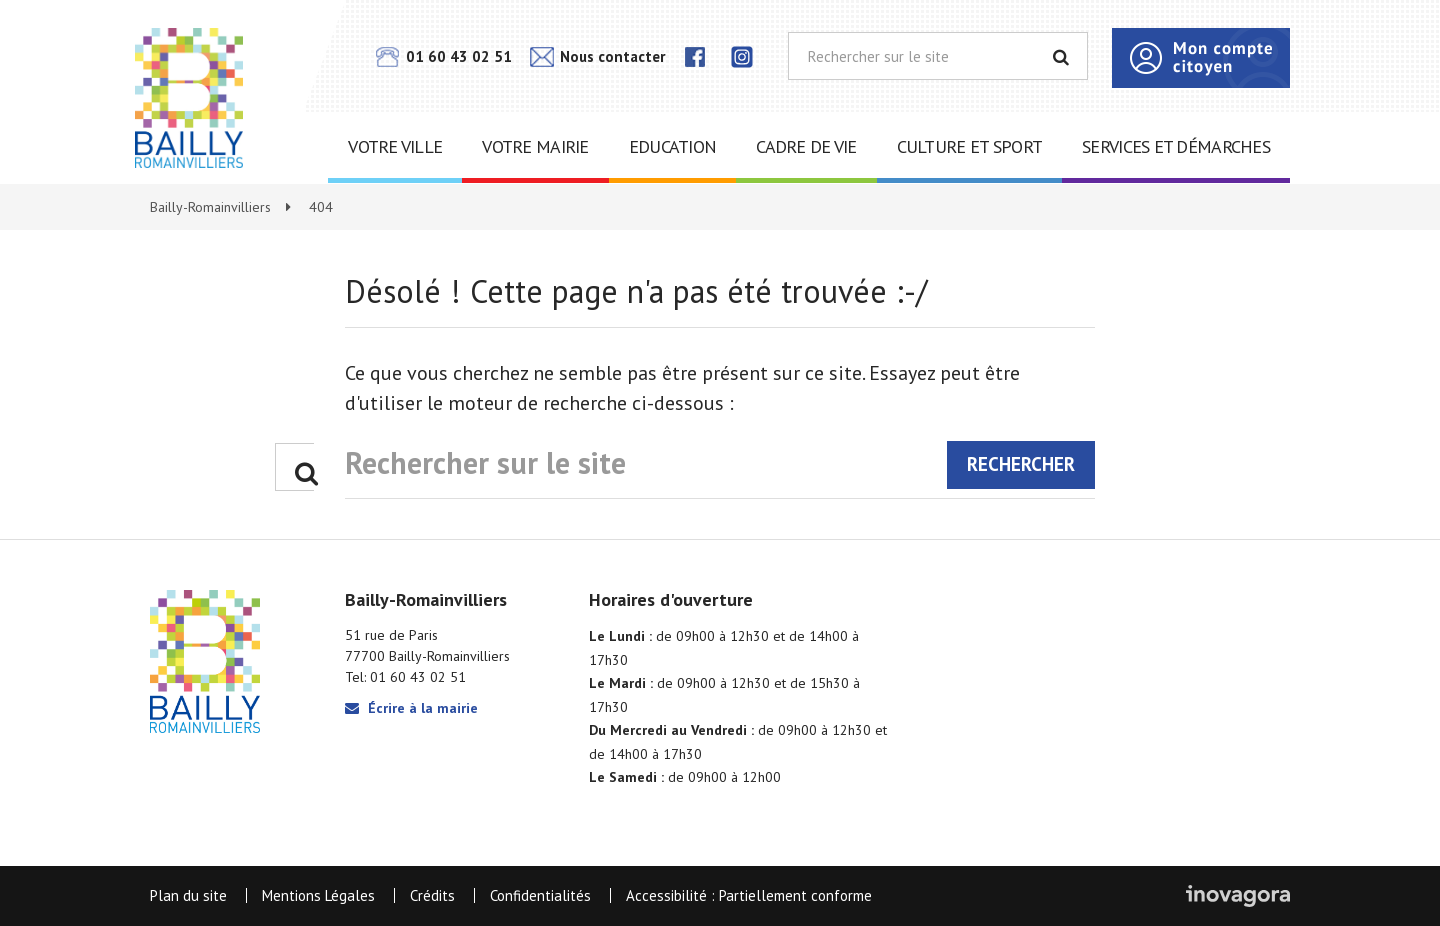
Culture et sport (969, 146)
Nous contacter (597, 56)
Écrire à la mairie (411, 708)
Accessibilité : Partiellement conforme (749, 895)
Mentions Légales (318, 895)
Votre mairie (535, 146)
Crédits (432, 895)
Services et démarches (1176, 146)
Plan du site (188, 895)
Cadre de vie (806, 146)
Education (673, 146)
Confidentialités (540, 895)
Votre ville (395, 146)
